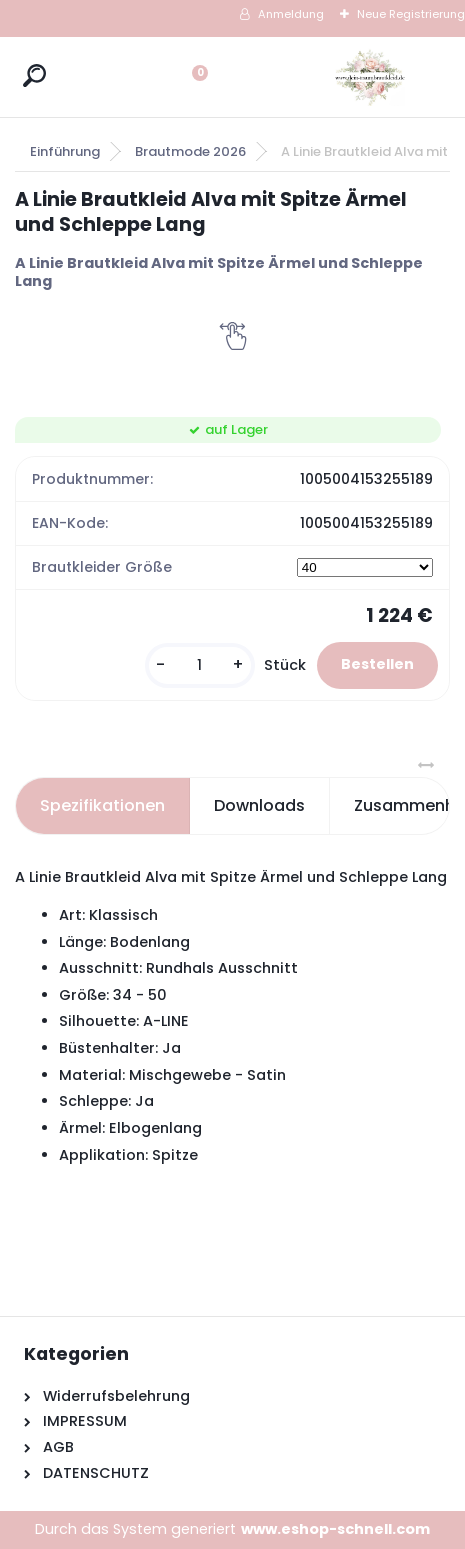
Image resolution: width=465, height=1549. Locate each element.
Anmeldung (291, 14)
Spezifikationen (102, 805)
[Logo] (370, 77)
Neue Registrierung (411, 14)
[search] (34, 75)
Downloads (259, 805)
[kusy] (200, 665)
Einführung (65, 151)
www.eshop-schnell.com (335, 1529)
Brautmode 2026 (190, 151)
